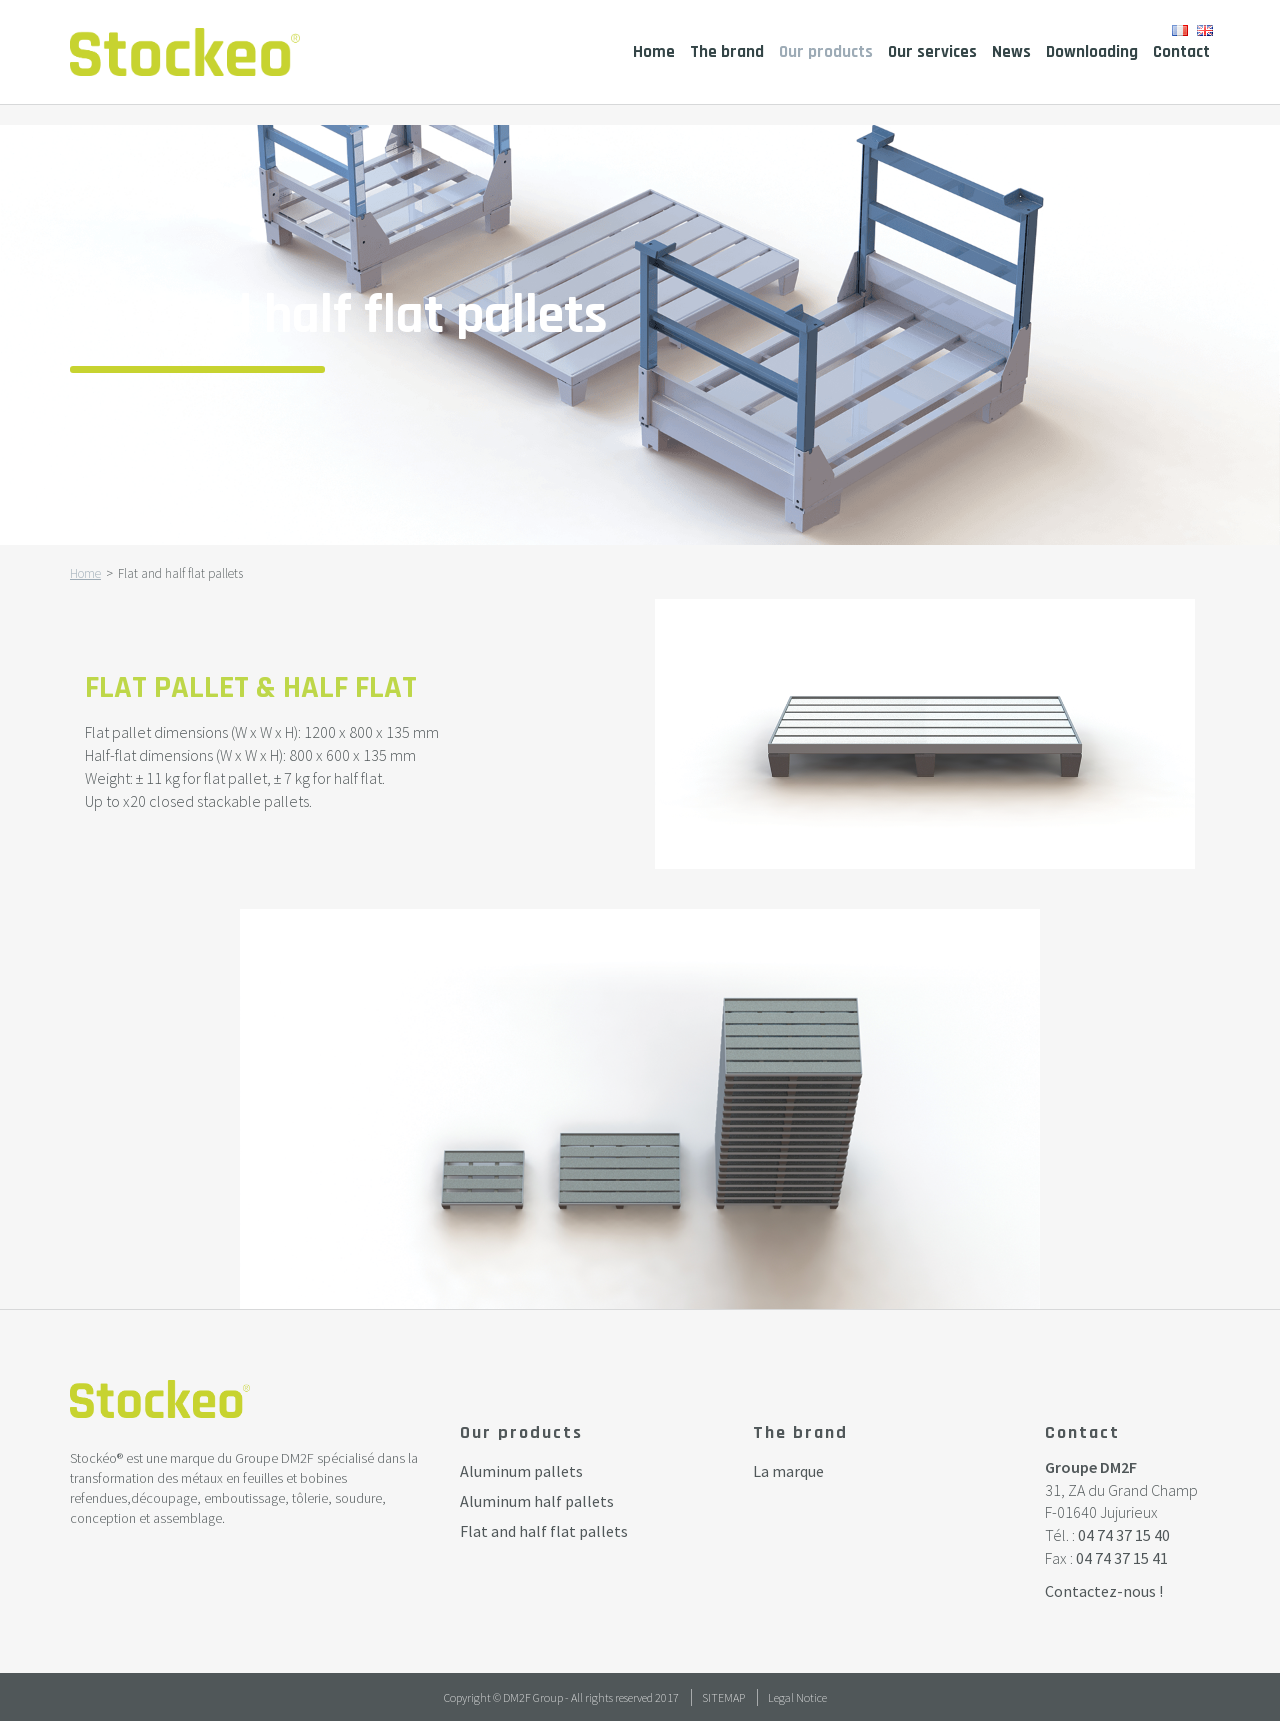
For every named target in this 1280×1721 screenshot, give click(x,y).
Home (654, 52)
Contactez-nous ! (1104, 1591)
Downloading (1092, 52)
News (1011, 52)
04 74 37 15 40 (1124, 1535)
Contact (1181, 52)
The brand (727, 52)
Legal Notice (797, 1697)
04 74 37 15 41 (1122, 1558)
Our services (932, 52)
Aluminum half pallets (537, 1501)
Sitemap (723, 1697)
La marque (788, 1471)
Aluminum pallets (521, 1471)
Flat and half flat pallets (544, 1531)
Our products (826, 52)
